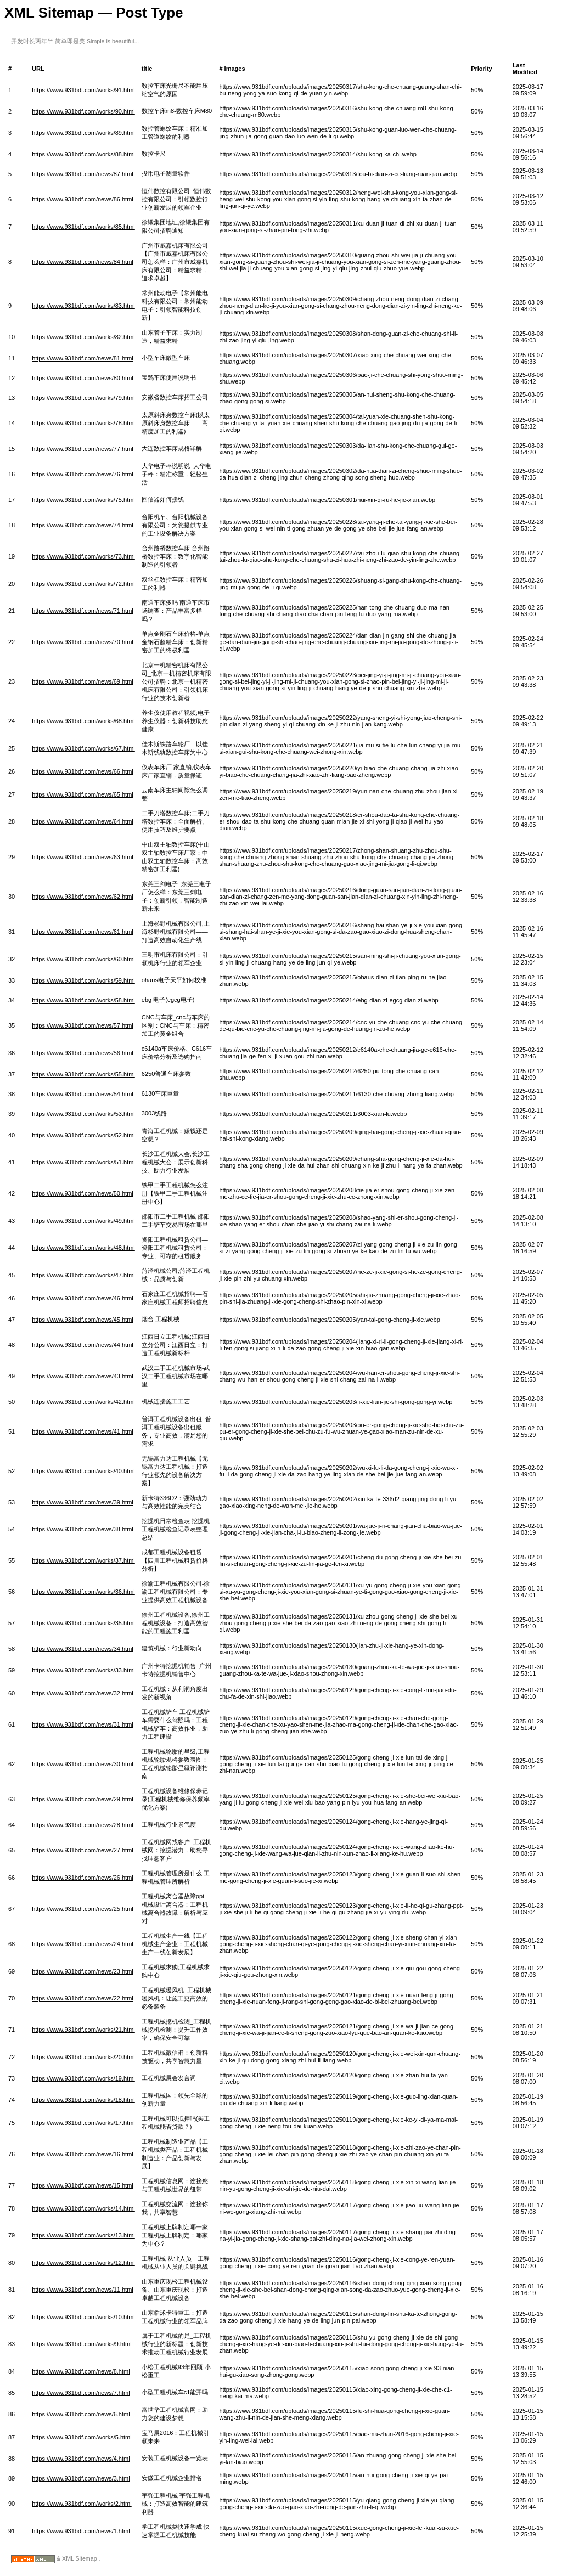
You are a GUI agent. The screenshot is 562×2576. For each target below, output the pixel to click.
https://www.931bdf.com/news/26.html (82, 1877)
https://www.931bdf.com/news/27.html (82, 1850)
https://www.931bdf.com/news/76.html (82, 474)
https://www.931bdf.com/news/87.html (82, 174)
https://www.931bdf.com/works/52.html (83, 1135)
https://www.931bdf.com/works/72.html (83, 583)
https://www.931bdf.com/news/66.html (82, 771)
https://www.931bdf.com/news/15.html (82, 2185)
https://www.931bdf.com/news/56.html (82, 1053)
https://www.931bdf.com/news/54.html (82, 1094)
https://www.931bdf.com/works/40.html (83, 1471)
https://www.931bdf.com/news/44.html (82, 1344)
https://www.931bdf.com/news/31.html (82, 1724)
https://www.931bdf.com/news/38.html (82, 1529)
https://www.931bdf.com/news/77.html (82, 449)
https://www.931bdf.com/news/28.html (82, 1825)
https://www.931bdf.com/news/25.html (82, 1909)
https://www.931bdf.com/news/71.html (82, 610)
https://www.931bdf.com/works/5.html (82, 2437)
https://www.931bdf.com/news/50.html (82, 1193)
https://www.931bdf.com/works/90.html (83, 111)
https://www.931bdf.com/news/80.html (82, 378)
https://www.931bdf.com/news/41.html (82, 1431)
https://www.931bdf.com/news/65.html (82, 794)
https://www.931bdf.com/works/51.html (83, 1162)
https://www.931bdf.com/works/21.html (83, 2029)
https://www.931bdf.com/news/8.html (81, 2371)
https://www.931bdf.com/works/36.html (83, 1591)
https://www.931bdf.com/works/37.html (83, 1560)
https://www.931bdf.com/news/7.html (81, 2392)
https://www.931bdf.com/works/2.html (82, 2503)
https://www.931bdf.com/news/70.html (82, 642)
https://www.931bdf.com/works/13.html (83, 2235)
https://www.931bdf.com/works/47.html (83, 1275)
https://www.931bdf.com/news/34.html (82, 1648)
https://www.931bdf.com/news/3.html (81, 2478)
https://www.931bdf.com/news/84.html (82, 261)
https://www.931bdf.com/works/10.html (83, 2317)
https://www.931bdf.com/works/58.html (83, 1000)
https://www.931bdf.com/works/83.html (83, 305)
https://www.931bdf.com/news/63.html (82, 857)
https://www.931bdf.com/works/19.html (83, 2078)
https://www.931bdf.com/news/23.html (82, 1971)
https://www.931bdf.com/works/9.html (82, 2344)
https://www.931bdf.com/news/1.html (81, 2531)
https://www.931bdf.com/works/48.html (83, 1247)
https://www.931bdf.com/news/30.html (82, 1764)
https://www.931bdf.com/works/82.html (83, 337)
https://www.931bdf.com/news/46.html (82, 1298)
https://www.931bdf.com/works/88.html (83, 154)
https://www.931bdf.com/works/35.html (83, 1623)
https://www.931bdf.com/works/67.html (83, 748)
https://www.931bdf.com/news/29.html (82, 1799)
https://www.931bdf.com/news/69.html (82, 681)
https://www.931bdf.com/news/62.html (82, 896)
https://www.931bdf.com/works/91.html (83, 90)
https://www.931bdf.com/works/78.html (83, 423)
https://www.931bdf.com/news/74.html (82, 525)
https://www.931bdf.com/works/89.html (83, 132)
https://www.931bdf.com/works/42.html (83, 1402)
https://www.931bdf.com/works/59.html (83, 980)
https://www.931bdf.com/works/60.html (83, 959)
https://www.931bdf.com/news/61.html (82, 931)
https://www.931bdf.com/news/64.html (82, 821)
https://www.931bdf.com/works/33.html (83, 1670)
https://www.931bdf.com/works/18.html (83, 2099)
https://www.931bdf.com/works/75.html (83, 500)
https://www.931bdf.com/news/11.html (82, 2289)
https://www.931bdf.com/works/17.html (83, 2123)
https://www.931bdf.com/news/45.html (82, 1319)
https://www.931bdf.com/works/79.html (83, 397)
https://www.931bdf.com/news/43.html (82, 1376)
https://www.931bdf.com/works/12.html (83, 2262)
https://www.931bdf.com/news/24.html (82, 1944)
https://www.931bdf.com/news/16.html (82, 2154)
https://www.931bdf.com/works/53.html (83, 1114)
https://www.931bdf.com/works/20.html (83, 2057)
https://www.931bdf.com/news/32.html (82, 1693)
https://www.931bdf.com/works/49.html (83, 1220)
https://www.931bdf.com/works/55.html (83, 1074)
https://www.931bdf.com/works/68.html (83, 721)
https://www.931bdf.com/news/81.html (82, 358)
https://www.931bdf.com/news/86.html (82, 199)
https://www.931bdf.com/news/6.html (81, 2414)
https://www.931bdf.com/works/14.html (83, 2208)
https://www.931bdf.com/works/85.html (83, 226)
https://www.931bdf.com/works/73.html (83, 556)
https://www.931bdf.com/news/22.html (82, 1998)
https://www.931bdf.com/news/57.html (82, 1025)
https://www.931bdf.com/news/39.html (82, 1502)
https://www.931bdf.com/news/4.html (81, 2458)
